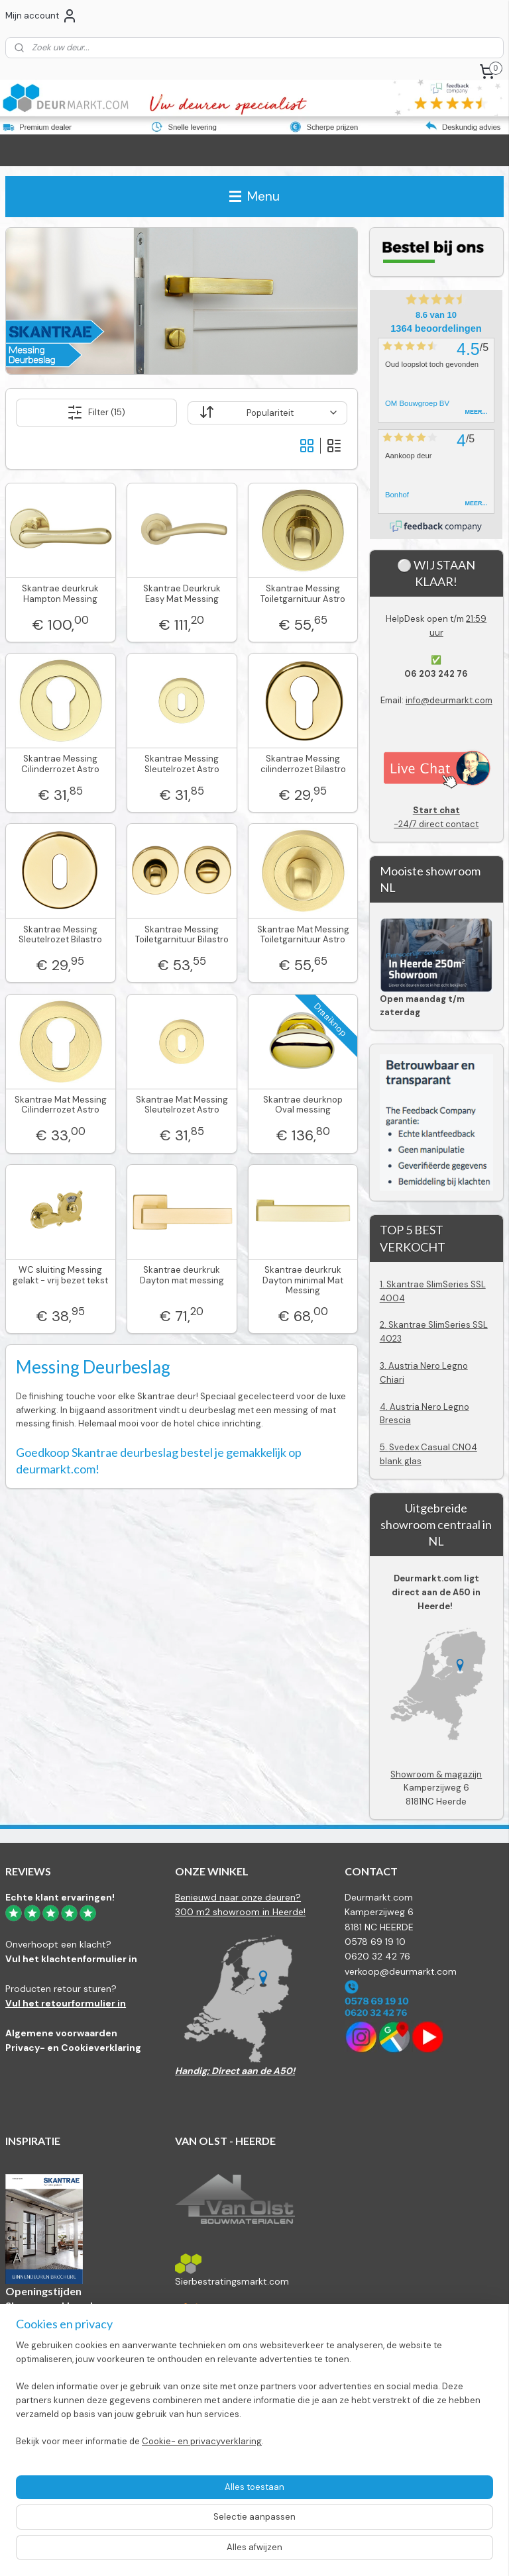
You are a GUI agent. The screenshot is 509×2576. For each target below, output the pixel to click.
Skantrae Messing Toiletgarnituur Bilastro (182, 934)
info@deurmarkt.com (449, 700)
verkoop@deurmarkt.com (401, 1971)
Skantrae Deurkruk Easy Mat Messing (182, 593)
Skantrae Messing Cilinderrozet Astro (60, 764)
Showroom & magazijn (436, 1774)
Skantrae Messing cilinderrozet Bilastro (303, 764)
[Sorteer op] (267, 413)
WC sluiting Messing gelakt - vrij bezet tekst (60, 1275)
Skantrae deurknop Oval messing (303, 1105)
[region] (167, 2499)
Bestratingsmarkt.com (223, 2332)
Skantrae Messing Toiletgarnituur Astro (302, 593)
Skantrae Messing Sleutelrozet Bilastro (60, 934)
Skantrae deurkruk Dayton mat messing (182, 1275)
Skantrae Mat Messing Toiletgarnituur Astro (303, 934)
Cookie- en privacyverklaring (202, 2552)
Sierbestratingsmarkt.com (232, 2281)
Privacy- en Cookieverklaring (73, 2048)
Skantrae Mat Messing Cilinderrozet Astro (61, 1105)
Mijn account (41, 16)
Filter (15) (96, 413)
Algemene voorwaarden (61, 2033)
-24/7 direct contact (436, 817)
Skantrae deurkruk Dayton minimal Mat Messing (302, 1280)
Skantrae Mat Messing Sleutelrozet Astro (182, 1105)
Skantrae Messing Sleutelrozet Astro (181, 764)
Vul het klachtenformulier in (71, 1959)
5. (384, 1447)
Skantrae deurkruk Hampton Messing (60, 593)
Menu (254, 196)
